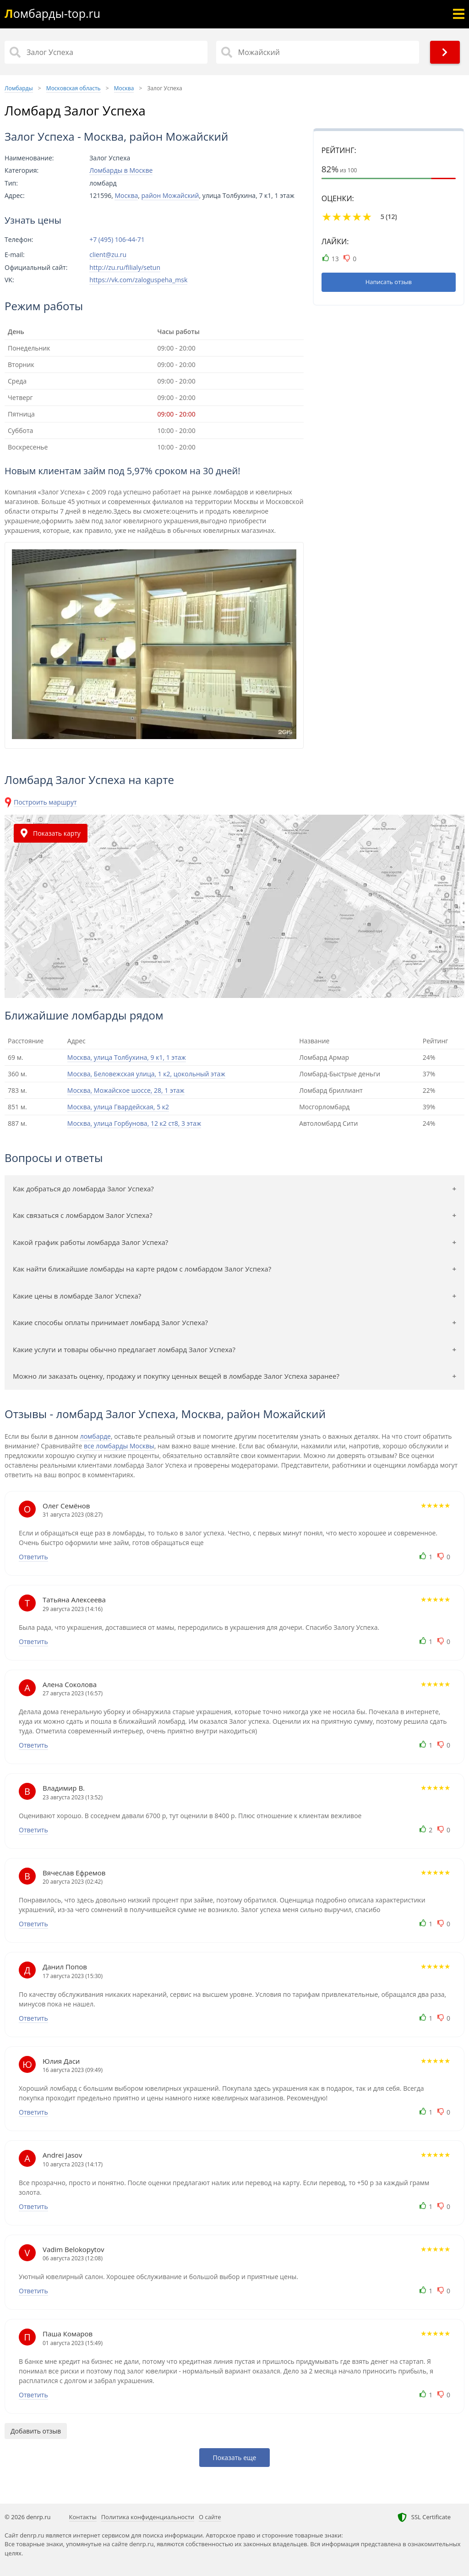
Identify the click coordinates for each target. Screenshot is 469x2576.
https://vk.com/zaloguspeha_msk (138, 279)
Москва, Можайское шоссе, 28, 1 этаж (126, 1090)
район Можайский (170, 195)
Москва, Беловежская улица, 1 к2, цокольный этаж (146, 1073)
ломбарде (95, 1436)
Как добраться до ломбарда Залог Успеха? (83, 1188)
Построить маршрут (45, 802)
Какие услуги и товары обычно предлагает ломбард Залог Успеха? (124, 1349)
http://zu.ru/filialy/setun (124, 267)
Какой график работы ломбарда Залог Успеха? (90, 1242)
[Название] (106, 52)
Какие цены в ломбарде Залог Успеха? (77, 1295)
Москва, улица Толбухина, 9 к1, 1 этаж (126, 1057)
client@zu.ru (107, 254)
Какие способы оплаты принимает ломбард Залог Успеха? (110, 1322)
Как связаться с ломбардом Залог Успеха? (83, 1215)
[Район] (317, 52)
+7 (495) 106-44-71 (117, 240)
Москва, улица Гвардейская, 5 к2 (118, 1106)
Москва (126, 195)
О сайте (210, 2517)
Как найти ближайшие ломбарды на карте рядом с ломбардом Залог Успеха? (142, 1268)
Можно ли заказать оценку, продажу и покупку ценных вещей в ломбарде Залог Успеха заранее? (176, 1376)
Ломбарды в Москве (121, 170)
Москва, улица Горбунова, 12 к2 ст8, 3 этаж (134, 1123)
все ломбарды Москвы (119, 1445)
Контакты (83, 2517)
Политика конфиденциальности (147, 2517)
